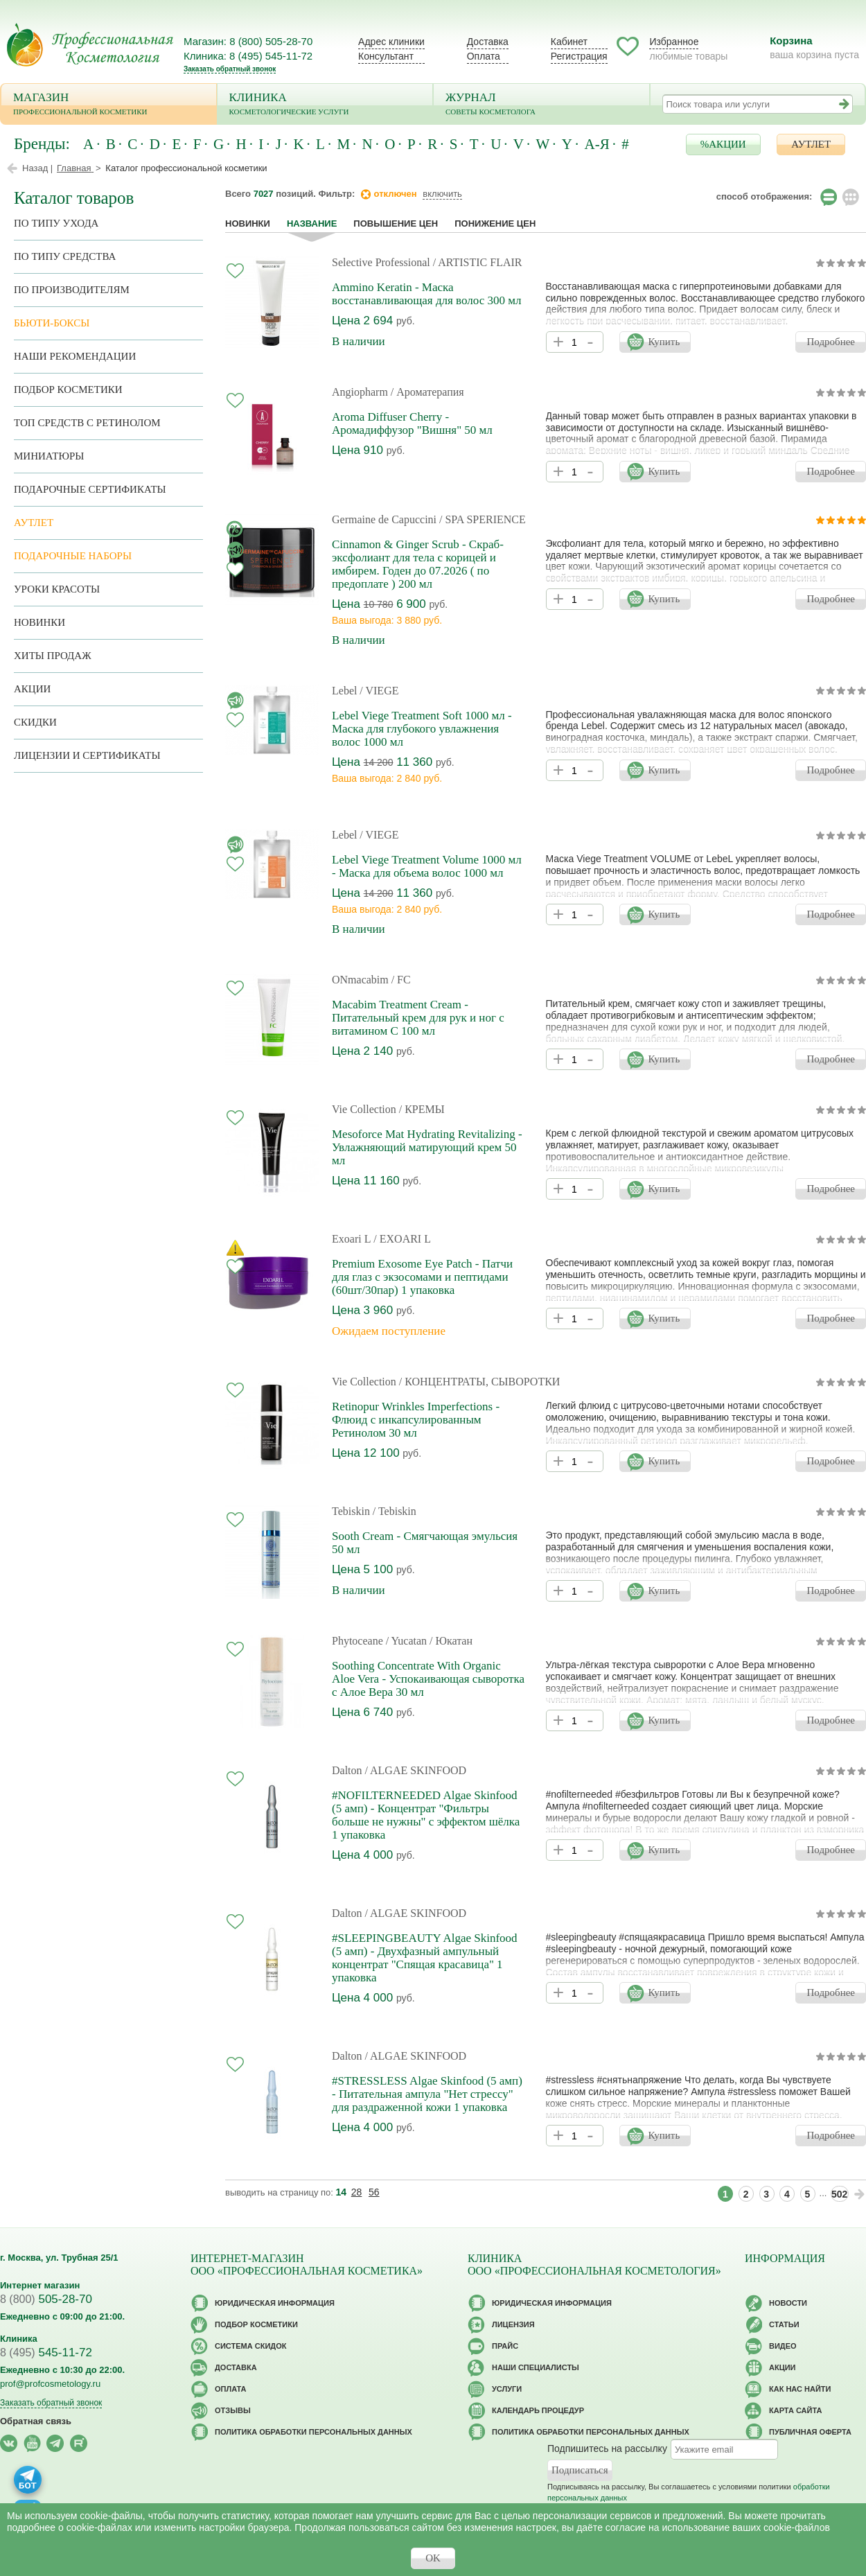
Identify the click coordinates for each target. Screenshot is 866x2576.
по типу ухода (56, 223)
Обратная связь (35, 2421)
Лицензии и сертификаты (87, 755)
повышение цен (395, 223)
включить (442, 194)
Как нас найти (800, 2389)
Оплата (483, 56)
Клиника (325, 105)
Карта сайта (795, 2410)
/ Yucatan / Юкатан (429, 1641)
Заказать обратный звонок (230, 69)
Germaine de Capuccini (384, 519)
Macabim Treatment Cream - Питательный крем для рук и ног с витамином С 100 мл (418, 1017)
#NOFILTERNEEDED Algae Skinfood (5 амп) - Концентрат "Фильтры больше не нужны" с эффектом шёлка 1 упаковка (426, 1815)
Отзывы (233, 2410)
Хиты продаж (52, 655)
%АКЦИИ (723, 144)
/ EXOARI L (402, 1239)
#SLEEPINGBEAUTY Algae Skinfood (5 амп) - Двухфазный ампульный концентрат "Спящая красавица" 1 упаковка (425, 1957)
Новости (788, 2303)
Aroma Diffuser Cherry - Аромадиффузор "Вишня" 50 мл (412, 423)
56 (374, 2192)
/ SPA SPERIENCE (482, 519)
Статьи (784, 2324)
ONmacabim (360, 979)
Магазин (108, 105)
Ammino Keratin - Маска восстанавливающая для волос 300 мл (426, 294)
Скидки (35, 722)
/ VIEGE (379, 690)
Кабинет (569, 41)
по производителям (72, 289)
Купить (664, 341)
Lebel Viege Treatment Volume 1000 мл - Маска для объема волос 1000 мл (427, 866)
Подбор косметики (68, 389)
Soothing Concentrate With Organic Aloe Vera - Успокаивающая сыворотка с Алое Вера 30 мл (428, 1679)
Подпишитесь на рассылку (607, 2448)
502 (839, 2194)
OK (433, 2558)
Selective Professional (381, 262)
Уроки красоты (57, 589)
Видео (783, 2346)
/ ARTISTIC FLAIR (477, 262)
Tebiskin (351, 1511)
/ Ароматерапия (427, 392)
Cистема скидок (250, 2346)
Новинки (247, 223)
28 (356, 2192)
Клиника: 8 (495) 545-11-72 (248, 56)
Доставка (488, 41)
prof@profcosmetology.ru (50, 2383)
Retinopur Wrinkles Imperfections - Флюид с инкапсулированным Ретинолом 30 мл (416, 1419)
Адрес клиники (391, 41)
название (312, 223)
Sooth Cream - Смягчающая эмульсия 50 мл (425, 1543)
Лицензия (513, 2324)
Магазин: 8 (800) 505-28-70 (248, 41)
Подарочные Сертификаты (90, 489)
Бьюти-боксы (51, 322)
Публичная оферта (810, 2432)
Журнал (541, 105)
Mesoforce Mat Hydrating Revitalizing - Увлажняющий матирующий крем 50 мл (427, 1147)
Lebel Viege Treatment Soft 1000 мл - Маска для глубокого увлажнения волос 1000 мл (422, 728)
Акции (32, 688)
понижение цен (495, 223)
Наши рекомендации (75, 356)
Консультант (386, 56)
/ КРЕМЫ (422, 1109)
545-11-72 (46, 2352)
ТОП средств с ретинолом (87, 422)
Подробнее (830, 341)
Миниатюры (49, 456)
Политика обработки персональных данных (313, 2432)
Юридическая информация (275, 2303)
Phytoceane (357, 1641)
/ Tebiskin (394, 1511)
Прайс (505, 2346)
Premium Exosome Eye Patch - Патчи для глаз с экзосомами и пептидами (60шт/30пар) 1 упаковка (422, 1277)
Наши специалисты (535, 2367)
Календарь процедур (538, 2410)
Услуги (507, 2389)
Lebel (344, 690)
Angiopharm (360, 392)
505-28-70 (46, 2299)
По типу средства (65, 256)
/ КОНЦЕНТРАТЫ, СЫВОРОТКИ (479, 1381)
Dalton (347, 1770)
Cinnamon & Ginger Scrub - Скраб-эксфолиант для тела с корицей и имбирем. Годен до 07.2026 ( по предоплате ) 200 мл (418, 564)
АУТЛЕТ (811, 144)
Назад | (37, 168)
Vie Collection (364, 1109)
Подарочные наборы (73, 555)
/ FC (401, 979)
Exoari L (351, 1239)
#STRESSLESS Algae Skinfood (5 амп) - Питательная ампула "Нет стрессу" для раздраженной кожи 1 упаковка (427, 2094)
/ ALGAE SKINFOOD (415, 1770)
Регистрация (579, 56)
